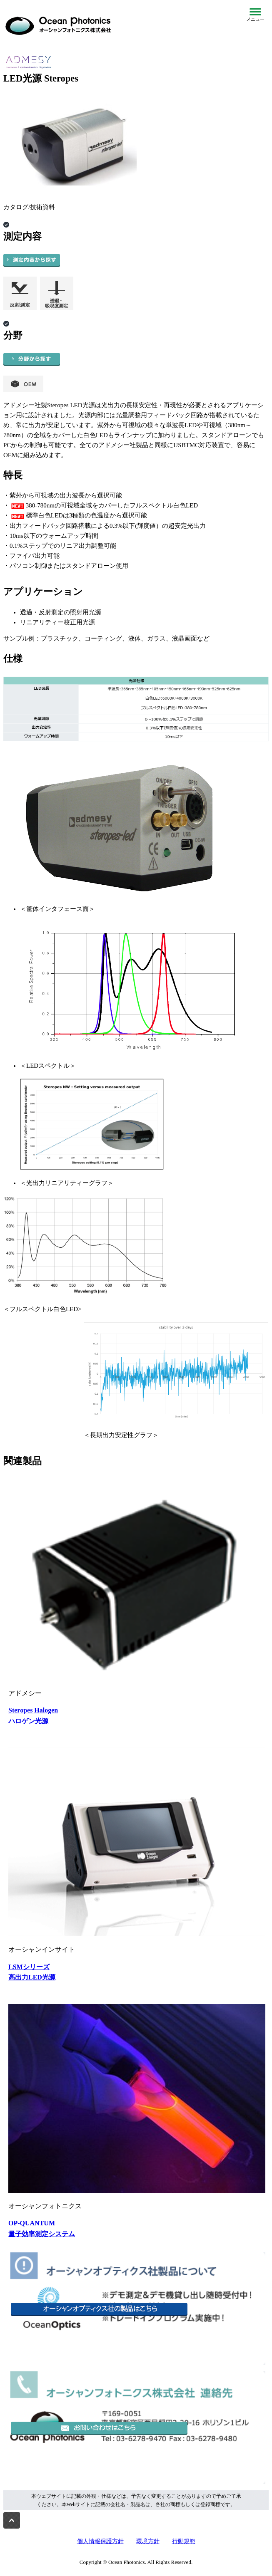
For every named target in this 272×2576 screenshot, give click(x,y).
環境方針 (148, 2541)
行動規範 (183, 2541)
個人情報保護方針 (100, 2541)
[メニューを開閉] (255, 15)
